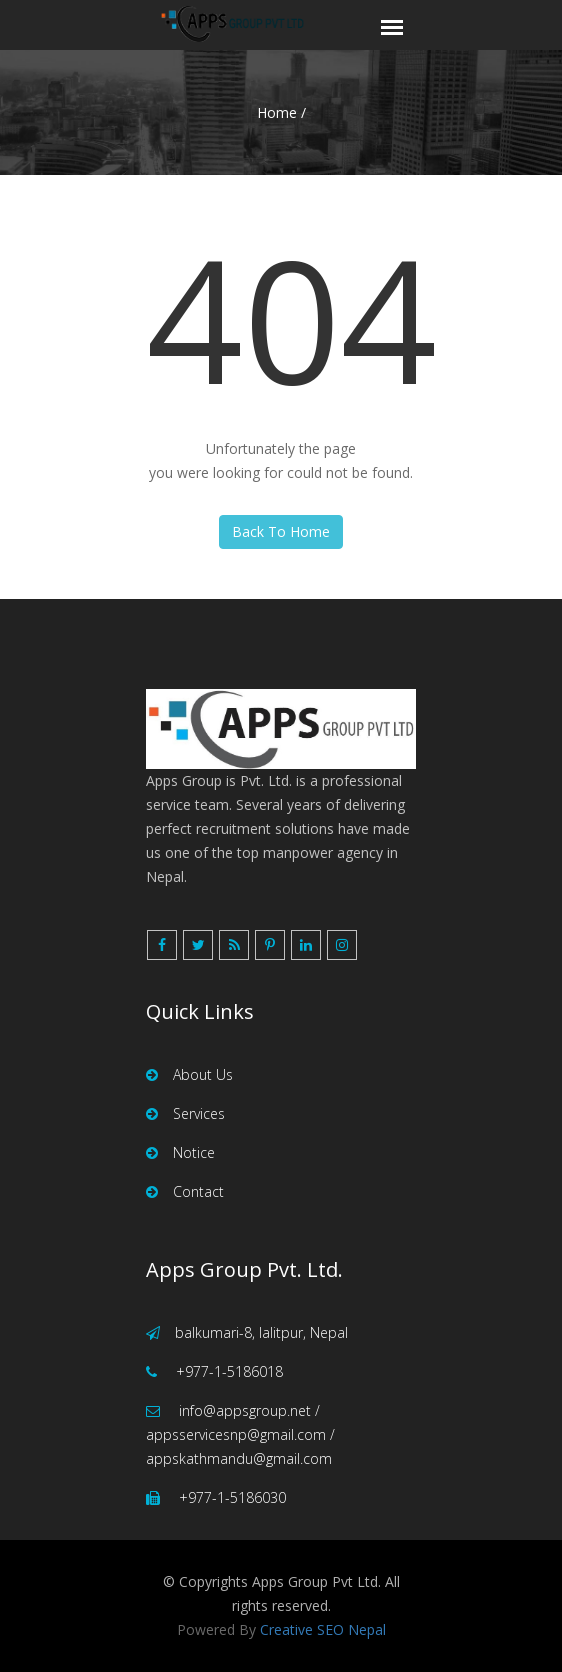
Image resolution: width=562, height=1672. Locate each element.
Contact (185, 1191)
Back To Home (281, 531)
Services (185, 1113)
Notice (180, 1152)
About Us (189, 1074)
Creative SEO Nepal (323, 1629)
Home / (281, 112)
